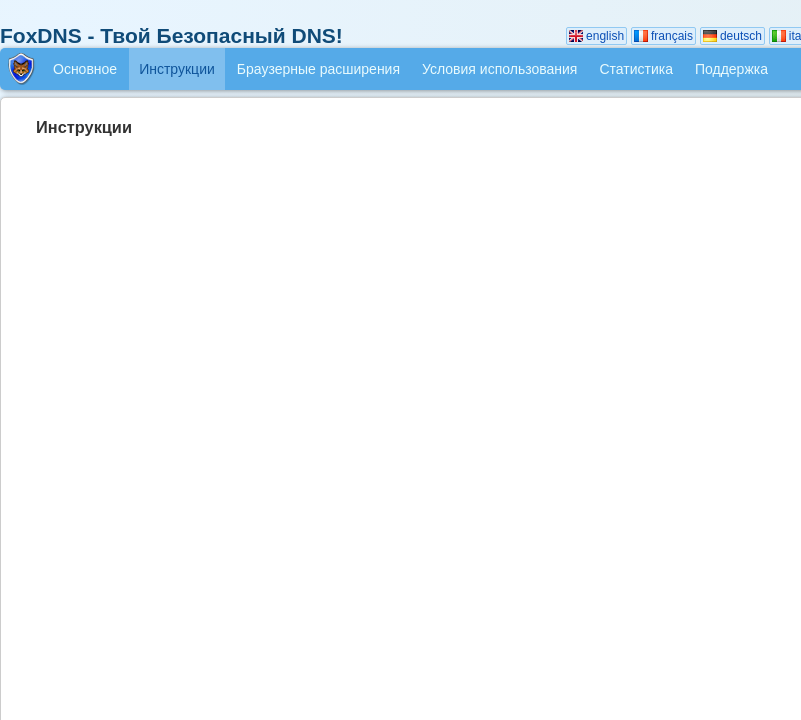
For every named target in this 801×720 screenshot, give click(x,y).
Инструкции (177, 69)
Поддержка (731, 69)
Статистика (636, 69)
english (596, 36)
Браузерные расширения (318, 69)
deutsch (732, 36)
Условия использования (499, 69)
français (663, 36)
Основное (85, 69)
